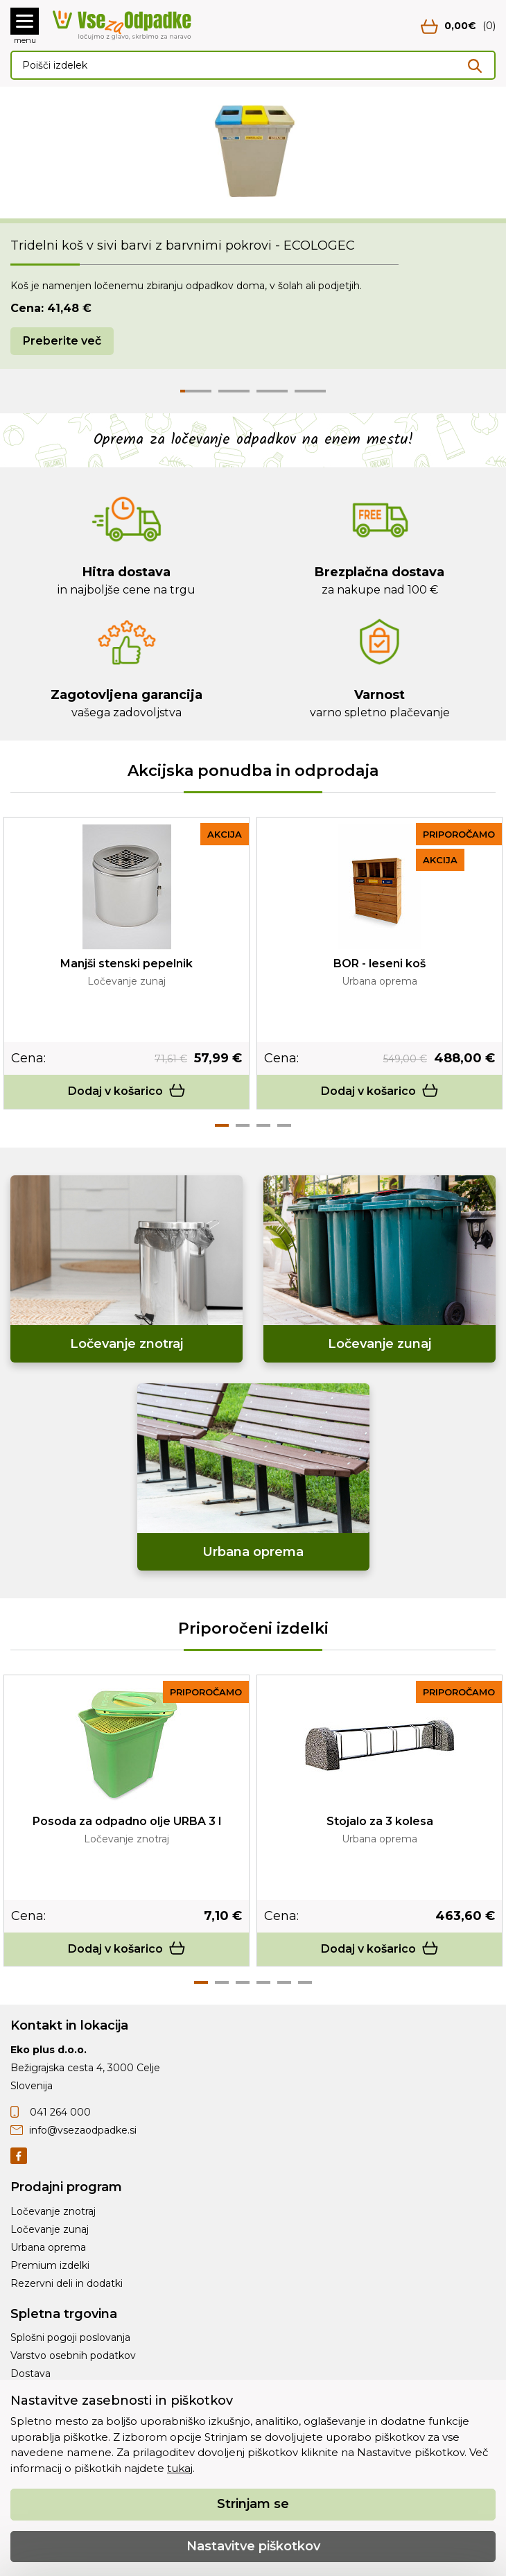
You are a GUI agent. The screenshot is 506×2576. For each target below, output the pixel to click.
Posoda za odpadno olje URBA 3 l (127, 1821)
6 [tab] (305, 1982)
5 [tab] (284, 1982)
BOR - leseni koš (379, 963)
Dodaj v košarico (127, 1091)
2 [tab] (243, 1125)
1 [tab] (222, 1125)
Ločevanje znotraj (53, 2211)
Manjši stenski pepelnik (126, 963)
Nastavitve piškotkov (253, 2546)
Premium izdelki (49, 2265)
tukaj (180, 2468)
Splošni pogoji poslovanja (70, 2337)
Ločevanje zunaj (49, 2229)
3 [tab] (263, 1125)
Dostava (30, 2373)
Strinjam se (253, 2504)
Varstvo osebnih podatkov (73, 2355)
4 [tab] (284, 1125)
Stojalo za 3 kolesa (379, 1821)
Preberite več (62, 340)
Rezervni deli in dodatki (66, 2283)
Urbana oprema (48, 2247)
